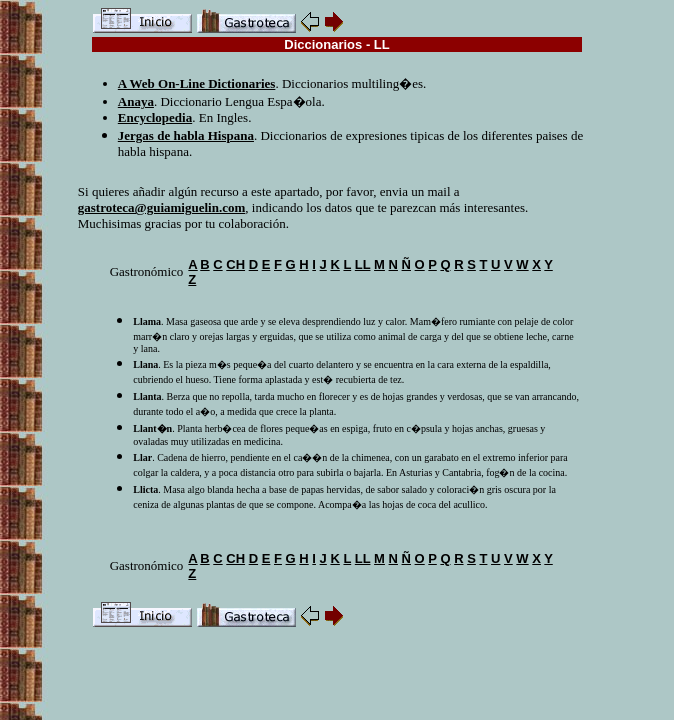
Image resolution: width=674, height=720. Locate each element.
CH (235, 264)
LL (363, 264)
